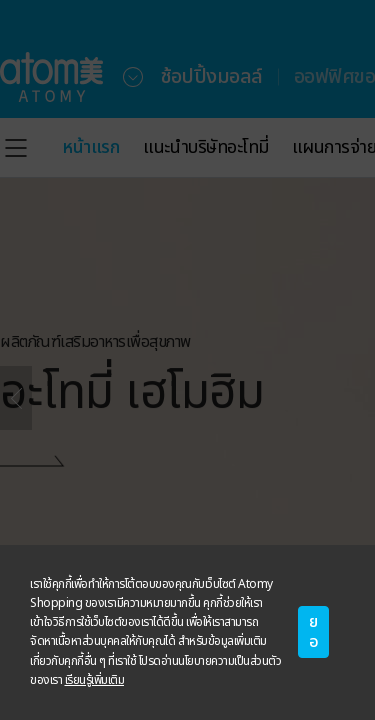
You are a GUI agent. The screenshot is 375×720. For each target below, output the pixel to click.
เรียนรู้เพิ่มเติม (95, 680)
